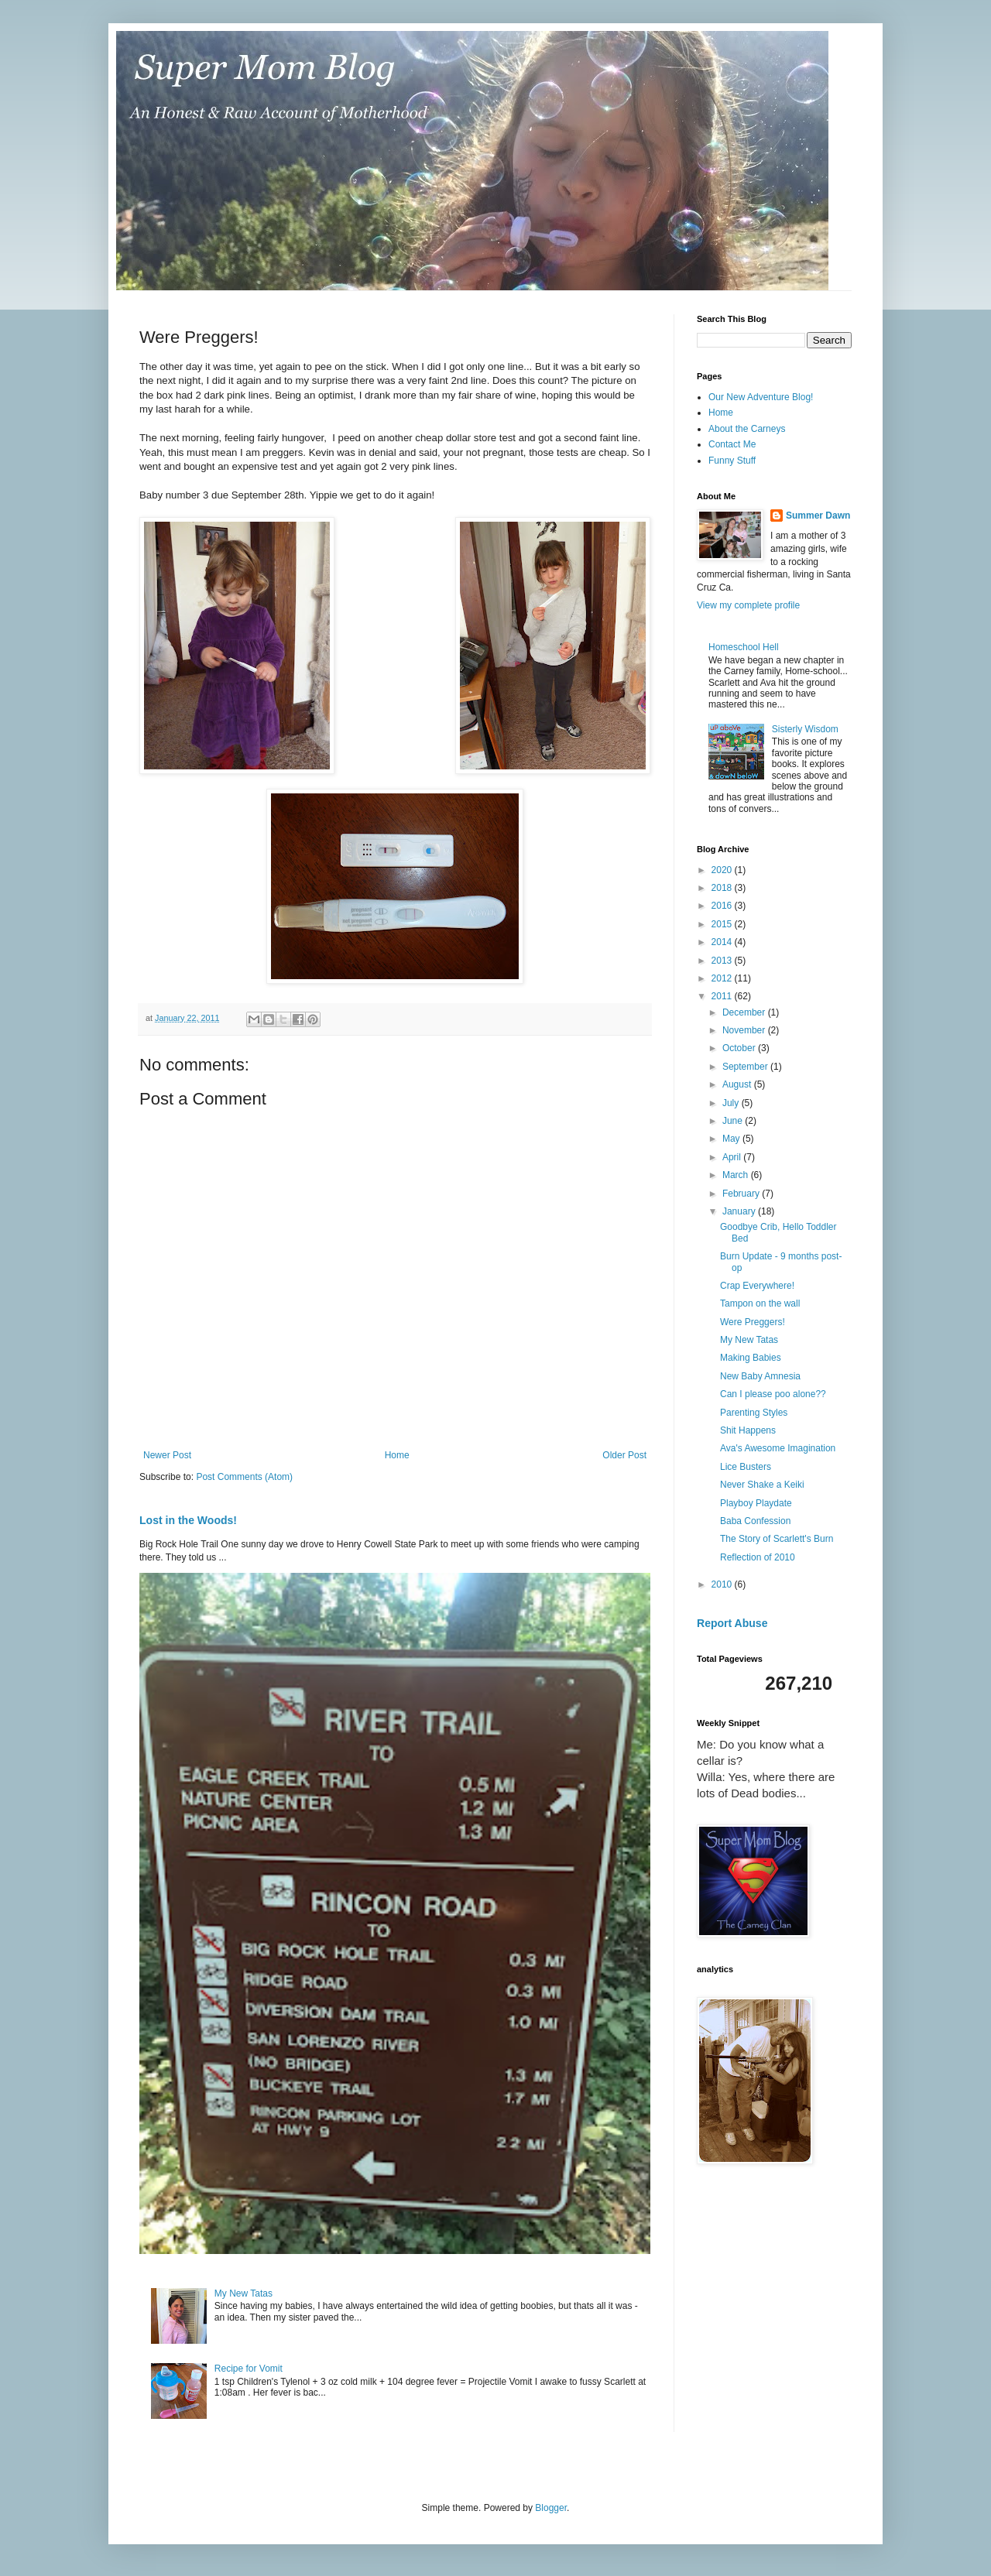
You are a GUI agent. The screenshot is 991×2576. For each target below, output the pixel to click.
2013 (723, 960)
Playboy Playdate (756, 1503)
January (740, 1211)
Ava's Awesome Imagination (777, 1448)
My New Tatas (243, 2293)
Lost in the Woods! (188, 1520)
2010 (723, 1584)
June (733, 1120)
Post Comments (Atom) (244, 1476)
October (740, 1048)
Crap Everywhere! (757, 1285)
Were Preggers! (752, 1322)
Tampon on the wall (760, 1303)
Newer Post (167, 1455)
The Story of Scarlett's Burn (776, 1538)
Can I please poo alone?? (773, 1394)
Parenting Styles (753, 1412)
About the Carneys (746, 428)
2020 (723, 870)
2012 (723, 978)
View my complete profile (748, 605)
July (732, 1103)
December (745, 1012)
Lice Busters (745, 1466)
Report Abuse (732, 1623)
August (738, 1084)
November (745, 1030)
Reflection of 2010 (757, 1557)
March (736, 1175)
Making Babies (750, 1357)
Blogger (551, 2507)
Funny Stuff (732, 460)
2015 (723, 924)
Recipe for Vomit (248, 2368)
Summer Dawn (818, 515)
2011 (723, 996)
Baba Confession (755, 1521)
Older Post (624, 1455)
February (742, 1193)
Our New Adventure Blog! (760, 397)
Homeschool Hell (743, 647)
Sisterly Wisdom (805, 729)
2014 (723, 942)
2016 (723, 905)
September (746, 1066)
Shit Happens (748, 1430)
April (732, 1157)
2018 (723, 887)
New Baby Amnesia (760, 1376)
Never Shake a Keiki (762, 1484)
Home (397, 1455)
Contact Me (732, 444)
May (732, 1138)
